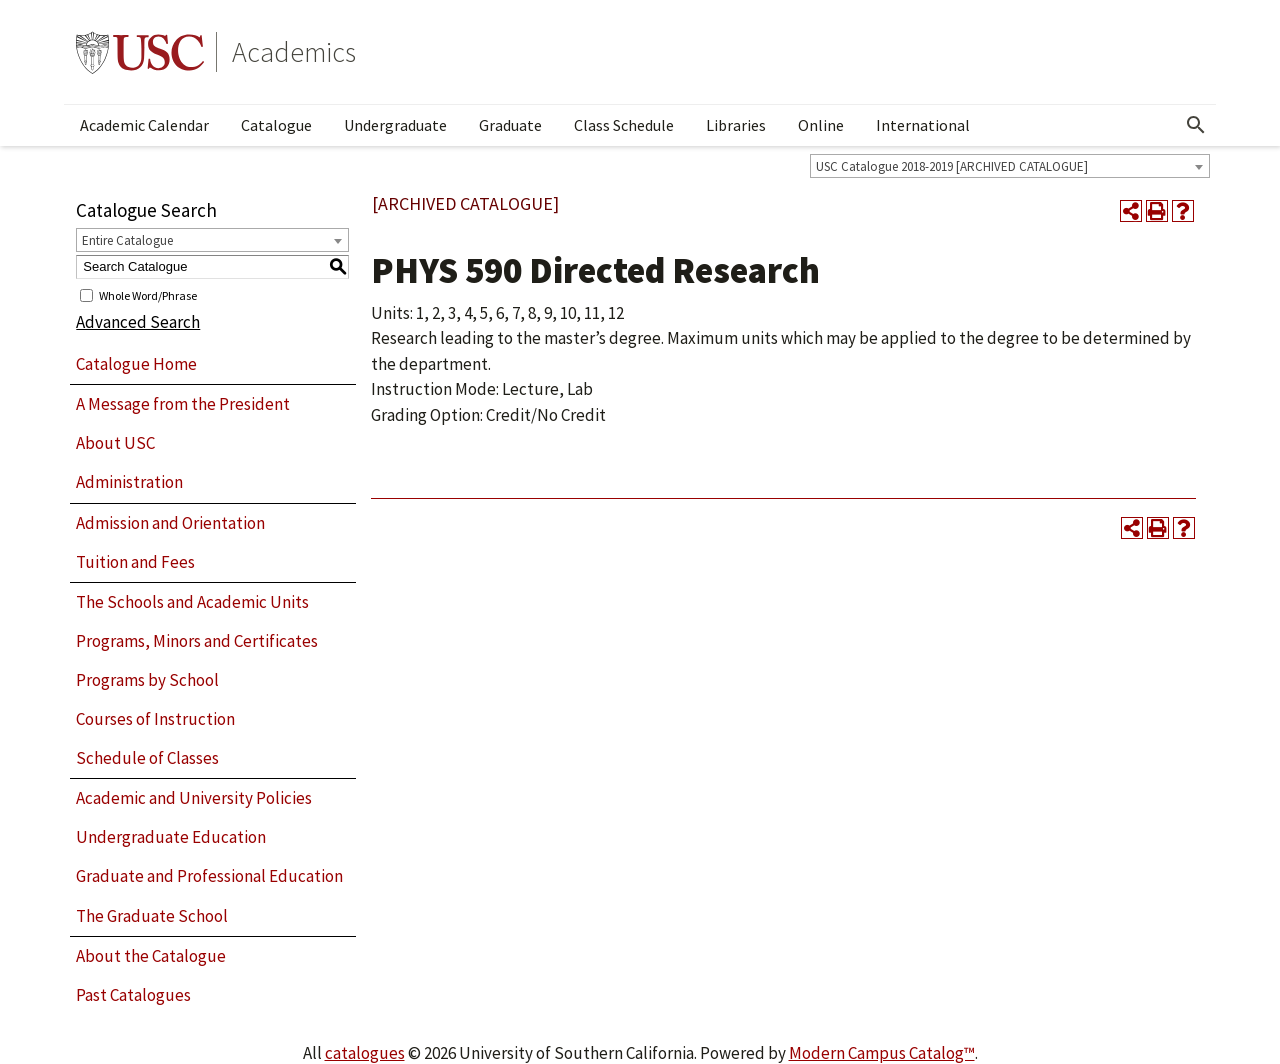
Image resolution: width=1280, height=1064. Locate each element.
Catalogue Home (136, 364)
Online (821, 125)
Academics (294, 52)
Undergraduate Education (171, 837)
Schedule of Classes (147, 758)
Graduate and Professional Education (209, 876)
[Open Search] (1196, 125)
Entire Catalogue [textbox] (127, 240)
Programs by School (147, 680)
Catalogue (276, 125)
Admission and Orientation (170, 523)
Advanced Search (138, 322)
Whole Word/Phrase (148, 294)
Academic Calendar (144, 125)
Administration (129, 482)
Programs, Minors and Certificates (197, 641)
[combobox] (1010, 166)
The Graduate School (152, 916)
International (923, 125)
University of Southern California (140, 52)
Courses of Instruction (155, 719)
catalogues (365, 1053)
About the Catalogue (151, 956)
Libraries (736, 125)
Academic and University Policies (194, 798)
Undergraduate (395, 125)
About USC (115, 443)
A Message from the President (183, 404)
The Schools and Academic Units (192, 602)
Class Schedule (624, 125)
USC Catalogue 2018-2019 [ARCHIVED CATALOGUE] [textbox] (952, 166)
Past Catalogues (133, 995)
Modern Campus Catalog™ (882, 1053)
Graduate (510, 125)
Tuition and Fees (135, 562)
